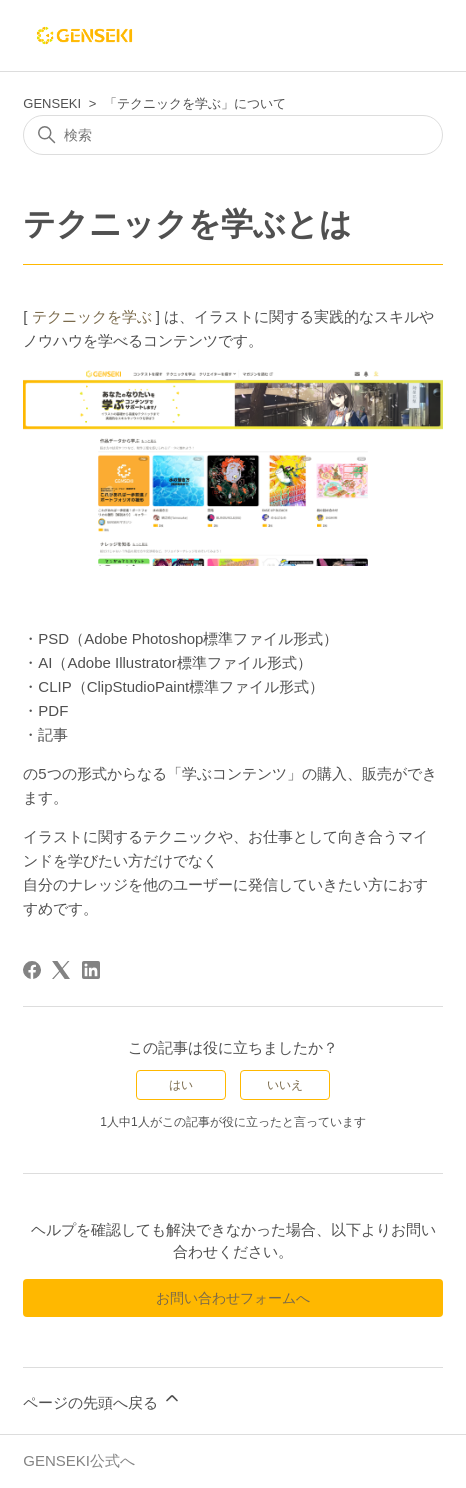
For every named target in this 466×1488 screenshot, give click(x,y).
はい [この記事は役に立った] (181, 1085)
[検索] (232, 135)
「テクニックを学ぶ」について (195, 103)
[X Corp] (61, 970)
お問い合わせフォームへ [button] (233, 1298)
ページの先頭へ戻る (102, 1399)
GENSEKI (52, 103)
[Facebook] (32, 970)
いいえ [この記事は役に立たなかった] (285, 1085)
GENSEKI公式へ (79, 1460)
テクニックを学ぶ (92, 316)
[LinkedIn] (91, 970)
